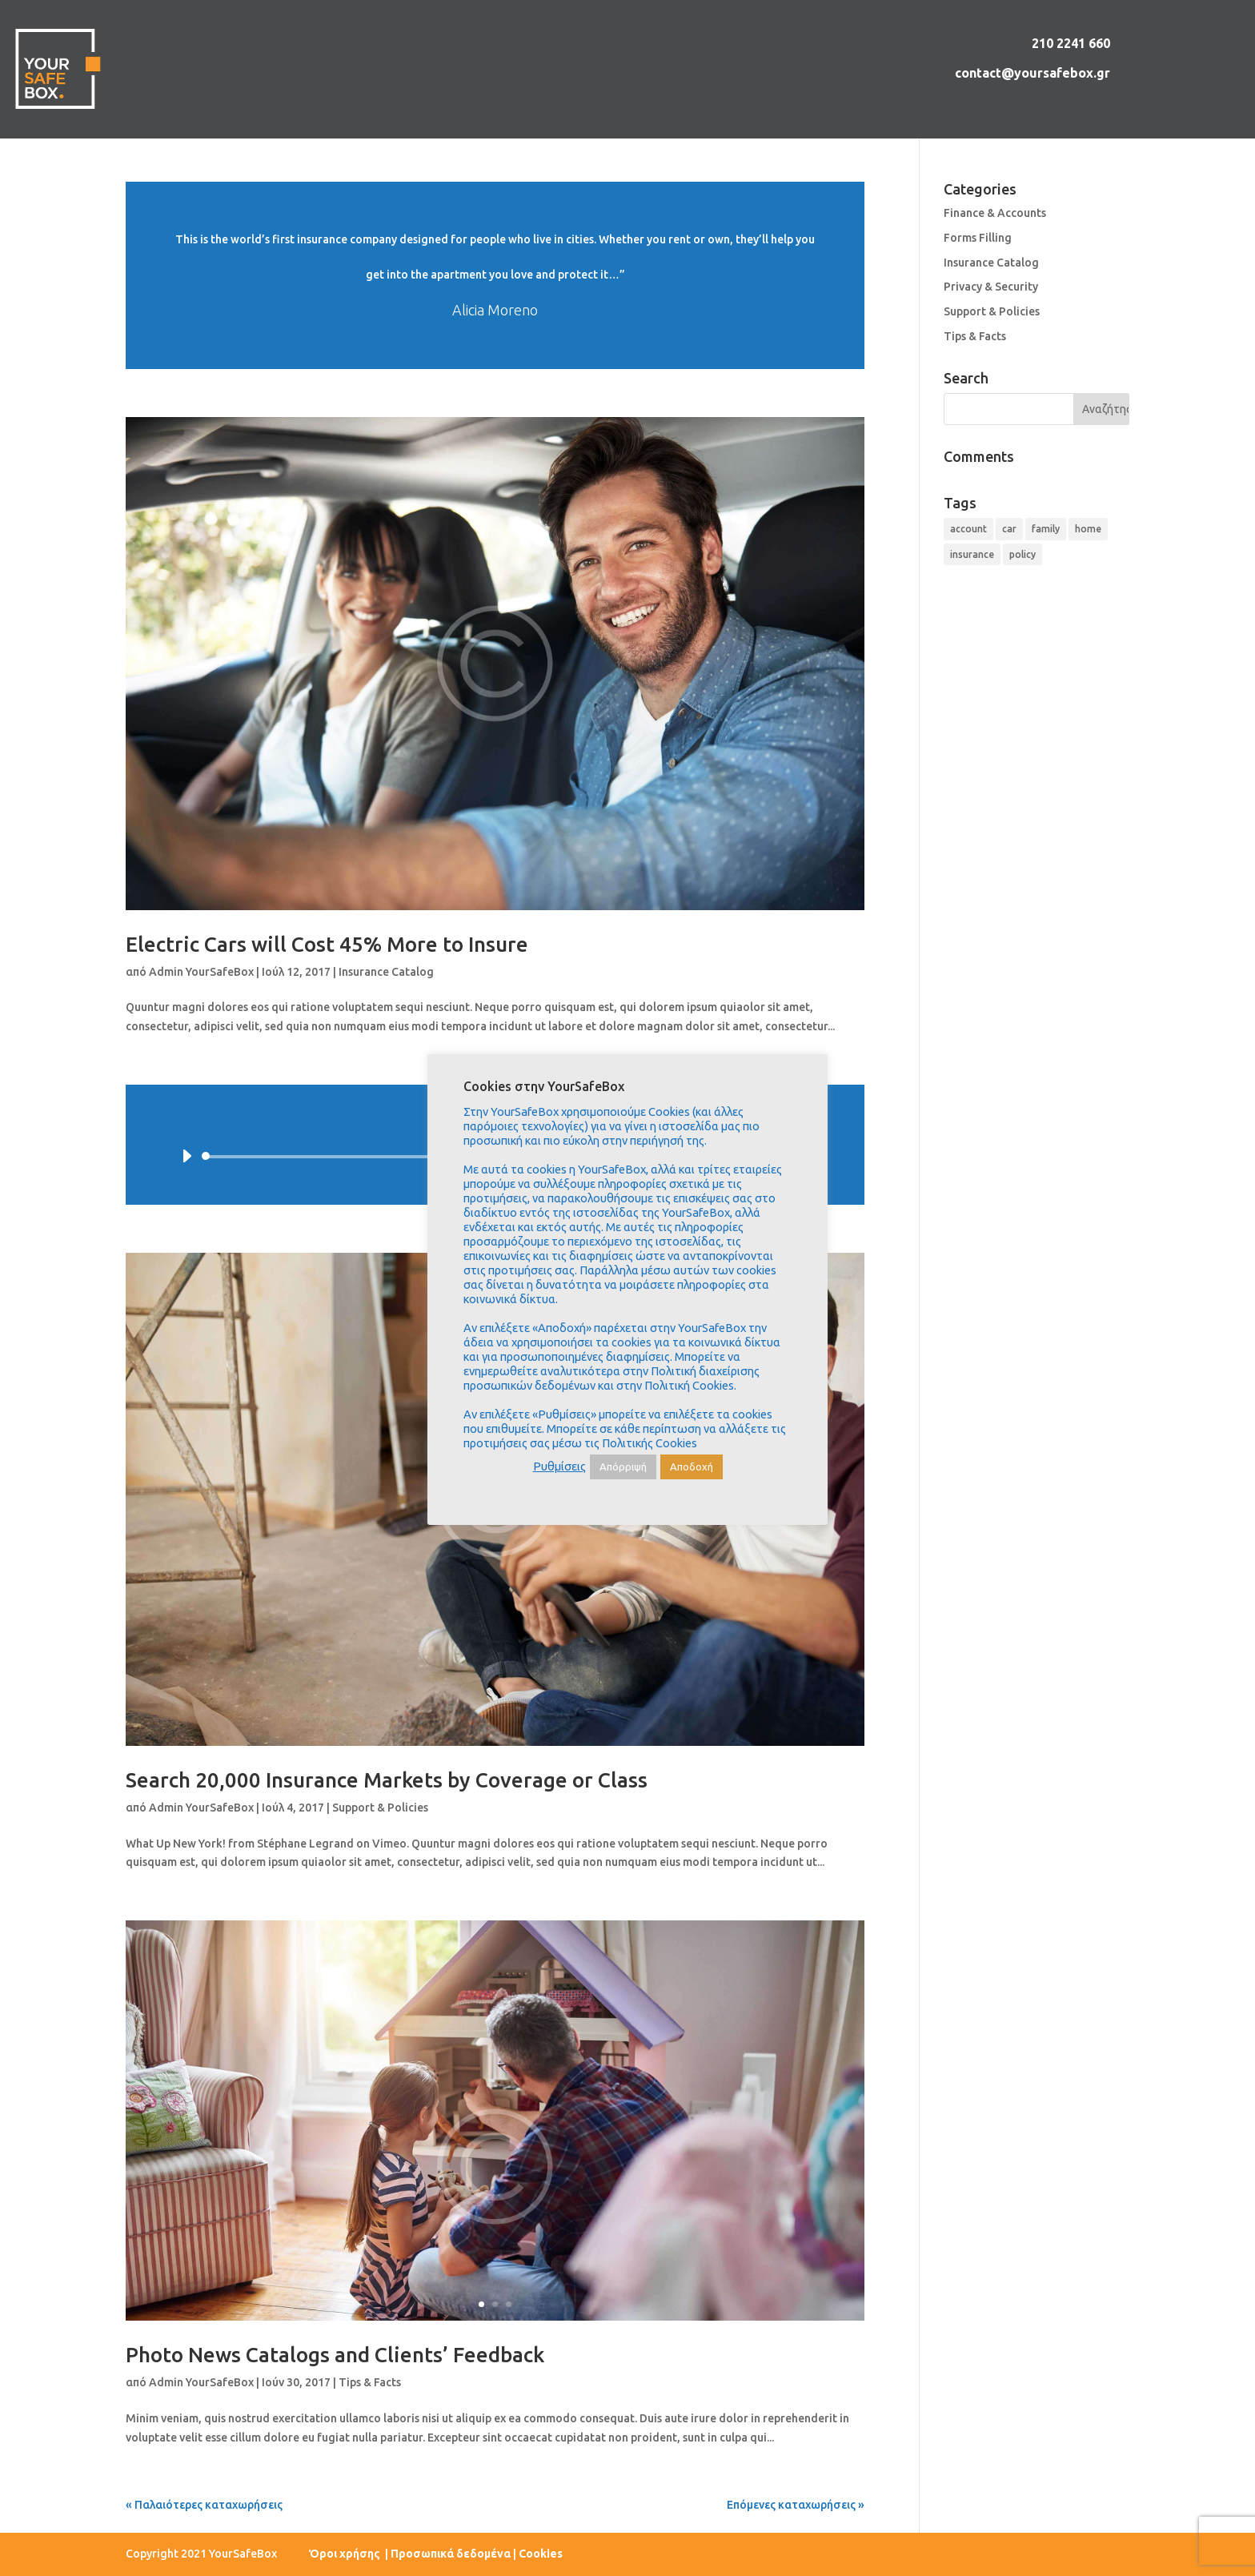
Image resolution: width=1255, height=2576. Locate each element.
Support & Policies (380, 1807)
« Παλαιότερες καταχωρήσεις (204, 2504)
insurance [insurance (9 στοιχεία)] (972, 554)
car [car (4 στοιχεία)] (1009, 529)
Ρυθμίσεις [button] (559, 1466)
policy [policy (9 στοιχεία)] (1022, 554)
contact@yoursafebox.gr (1032, 73)
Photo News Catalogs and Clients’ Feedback (335, 2354)
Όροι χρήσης (346, 2553)
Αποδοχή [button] (691, 1466)
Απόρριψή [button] (623, 1466)
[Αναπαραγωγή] (186, 1156)
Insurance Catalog (386, 971)
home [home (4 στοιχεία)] (1088, 529)
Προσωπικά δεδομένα (451, 2553)
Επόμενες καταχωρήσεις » (795, 2504)
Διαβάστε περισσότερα (495, 275)
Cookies (541, 2553)
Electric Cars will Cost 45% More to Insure (327, 944)
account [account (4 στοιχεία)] (968, 529)
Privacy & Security (991, 286)
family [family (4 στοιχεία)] (1046, 529)
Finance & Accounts (995, 213)
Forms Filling (978, 237)
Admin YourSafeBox (201, 971)
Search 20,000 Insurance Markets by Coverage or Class (387, 1780)
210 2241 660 (1071, 43)
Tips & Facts (370, 2382)
